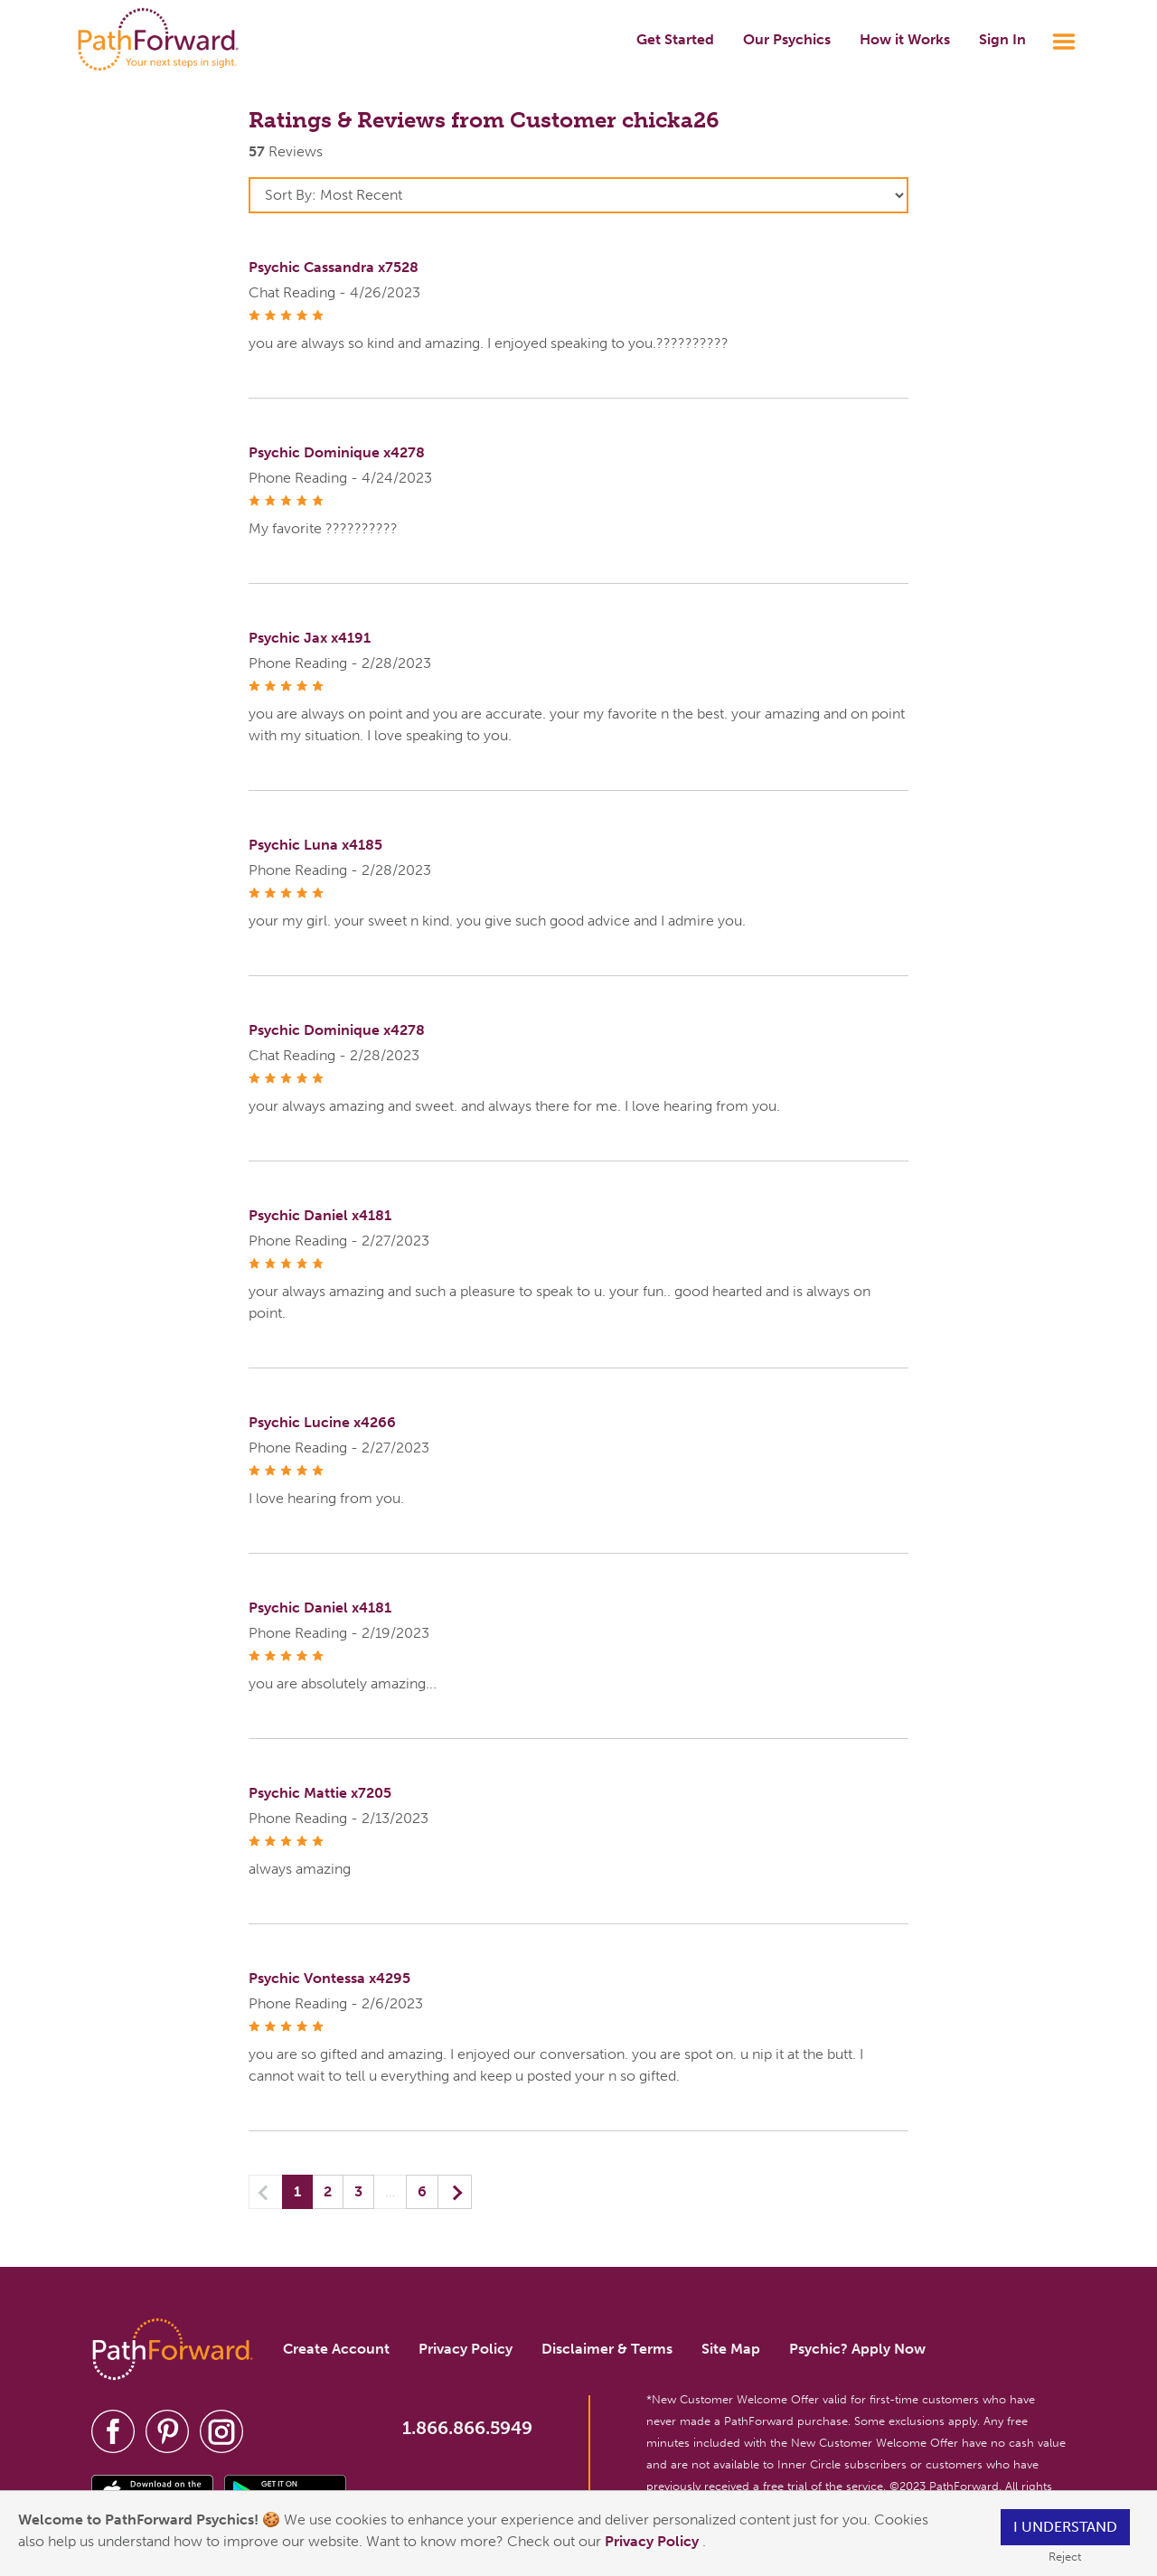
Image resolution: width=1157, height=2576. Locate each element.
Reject (1065, 2556)
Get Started (675, 39)
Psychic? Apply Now (857, 2348)
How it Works (905, 39)
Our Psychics (787, 39)
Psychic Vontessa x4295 (329, 1978)
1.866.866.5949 (467, 2428)
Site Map (730, 2348)
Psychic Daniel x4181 (320, 1215)
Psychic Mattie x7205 (320, 1792)
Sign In (1002, 39)
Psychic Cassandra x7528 (334, 267)
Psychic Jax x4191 (310, 637)
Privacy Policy (653, 2541)
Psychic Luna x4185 (315, 844)
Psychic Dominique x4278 (337, 452)
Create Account (336, 2348)
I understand (1065, 2526)
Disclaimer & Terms (607, 2348)
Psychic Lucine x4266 (322, 1422)
